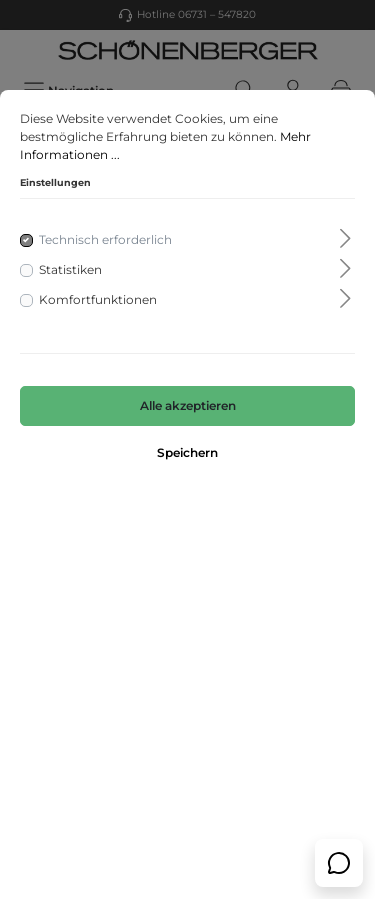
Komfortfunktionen (98, 299)
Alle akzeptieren (188, 405)
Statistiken (70, 269)
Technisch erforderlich (105, 239)
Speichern (187, 452)
